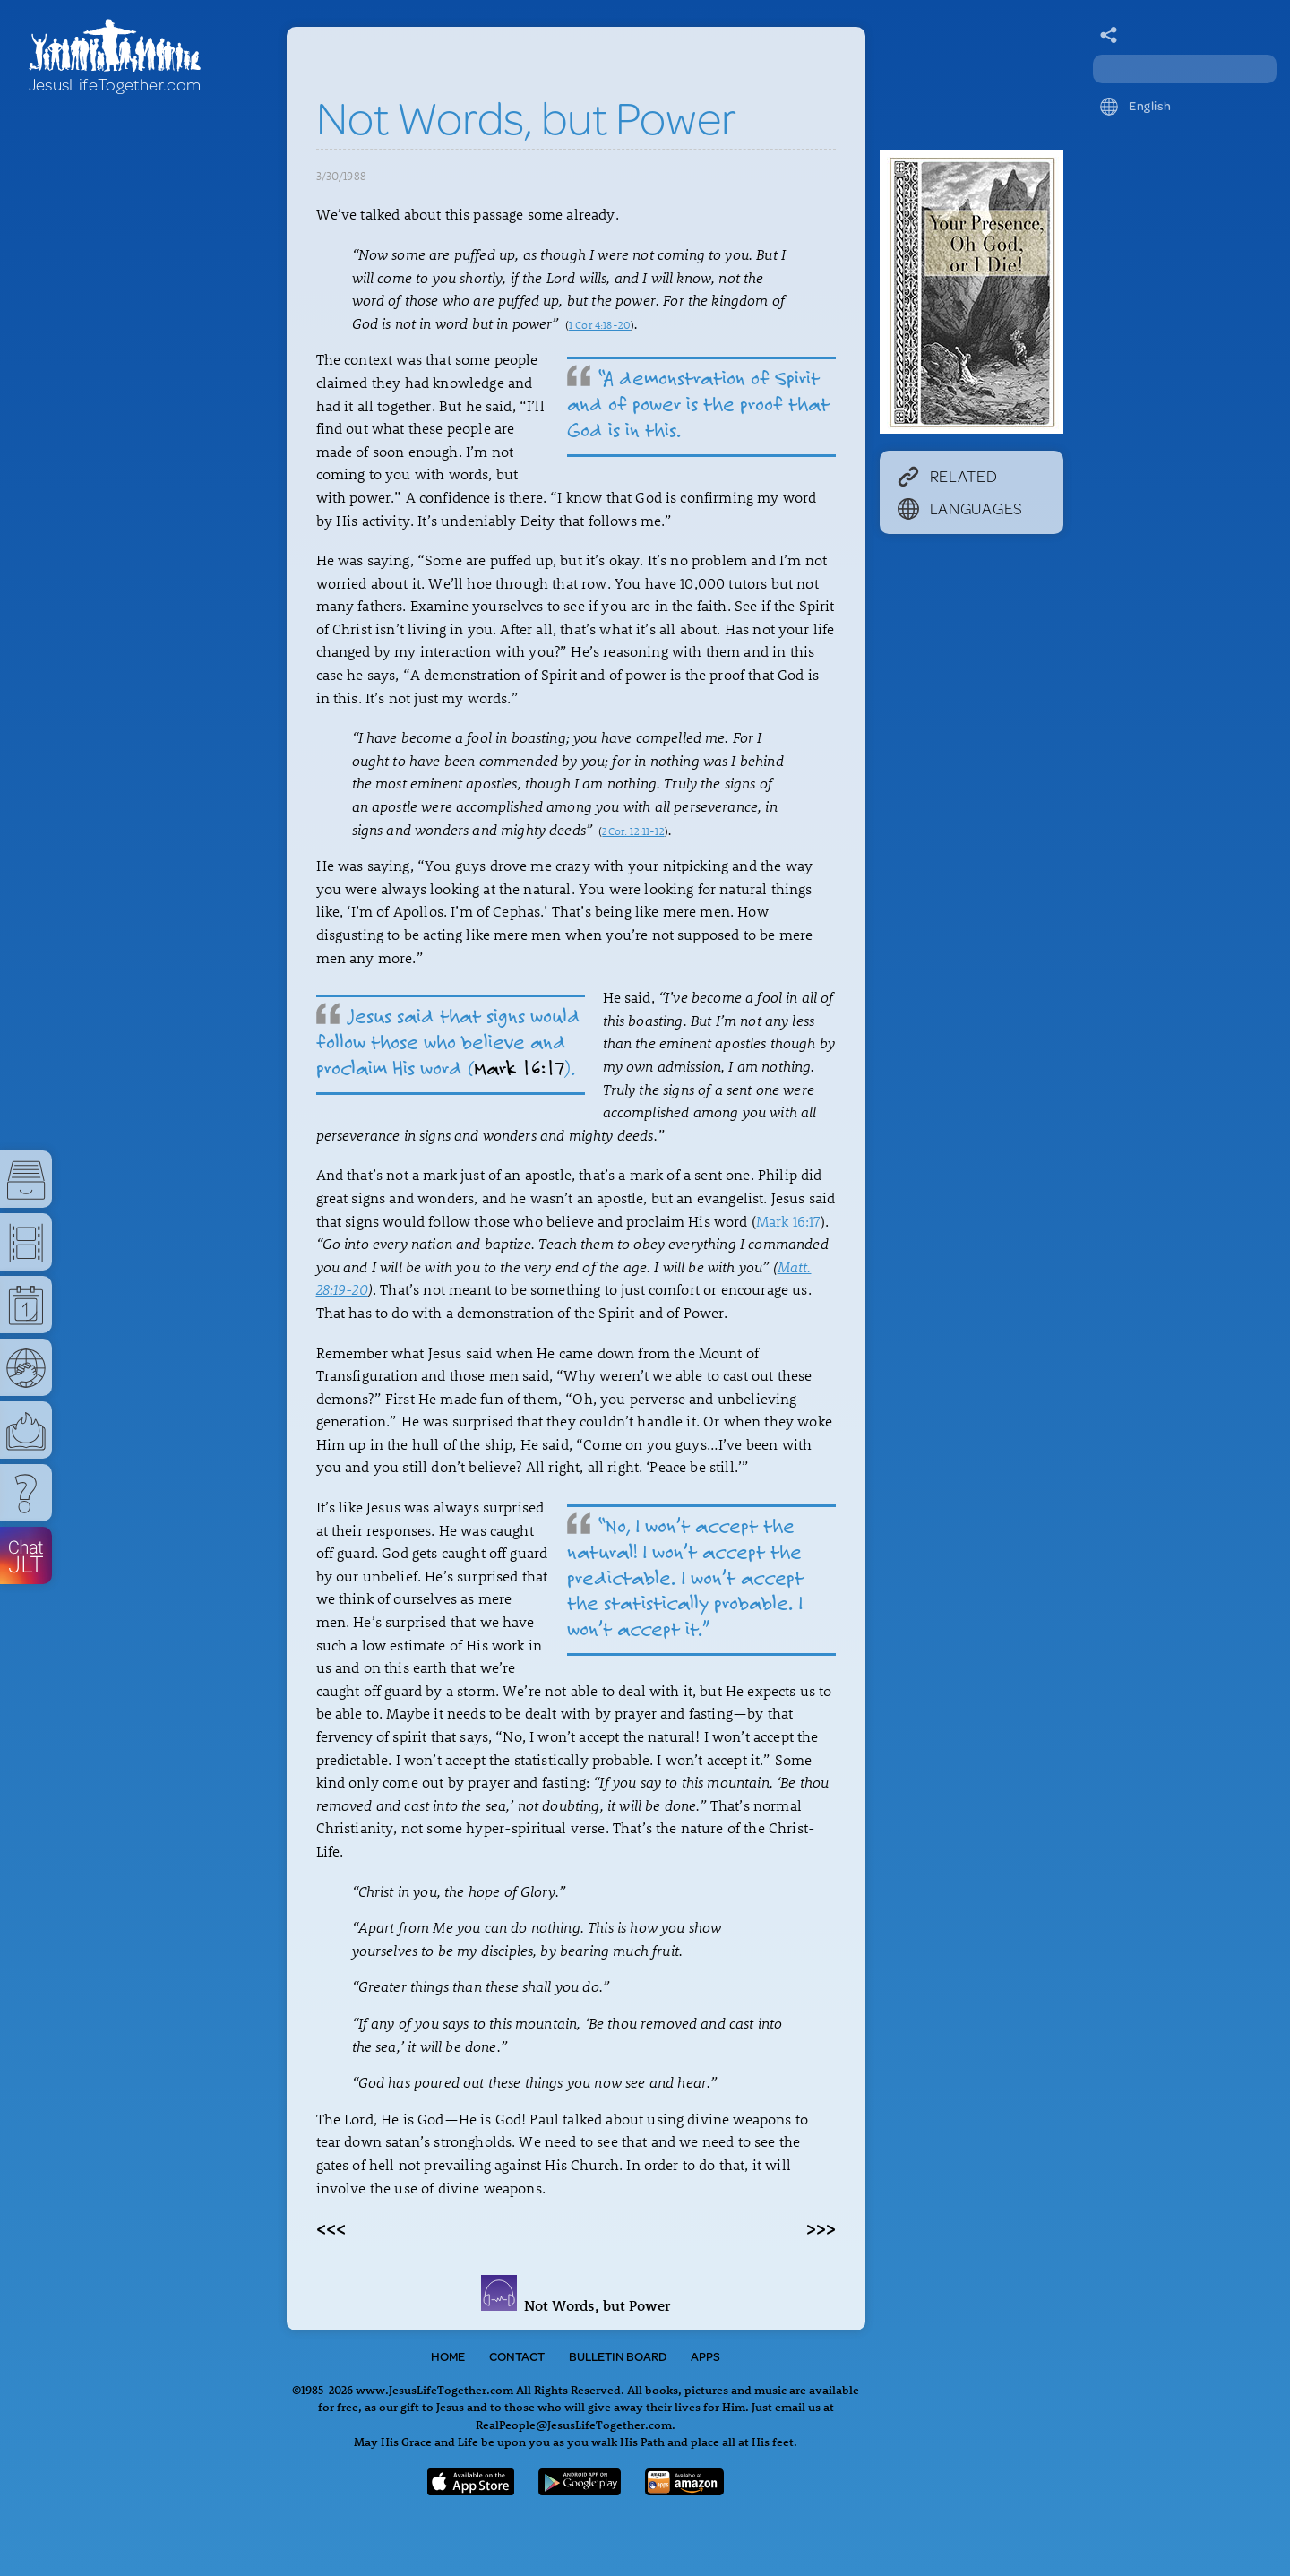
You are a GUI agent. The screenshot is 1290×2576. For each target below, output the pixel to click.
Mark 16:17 (519, 1067)
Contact (517, 2356)
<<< (331, 2227)
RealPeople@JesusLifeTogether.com (574, 2424)
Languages (960, 508)
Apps (705, 2356)
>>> (821, 2227)
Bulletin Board (617, 2356)
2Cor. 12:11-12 (633, 830)
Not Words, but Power (575, 2305)
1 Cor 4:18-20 (600, 324)
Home (448, 2356)
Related (948, 475)
